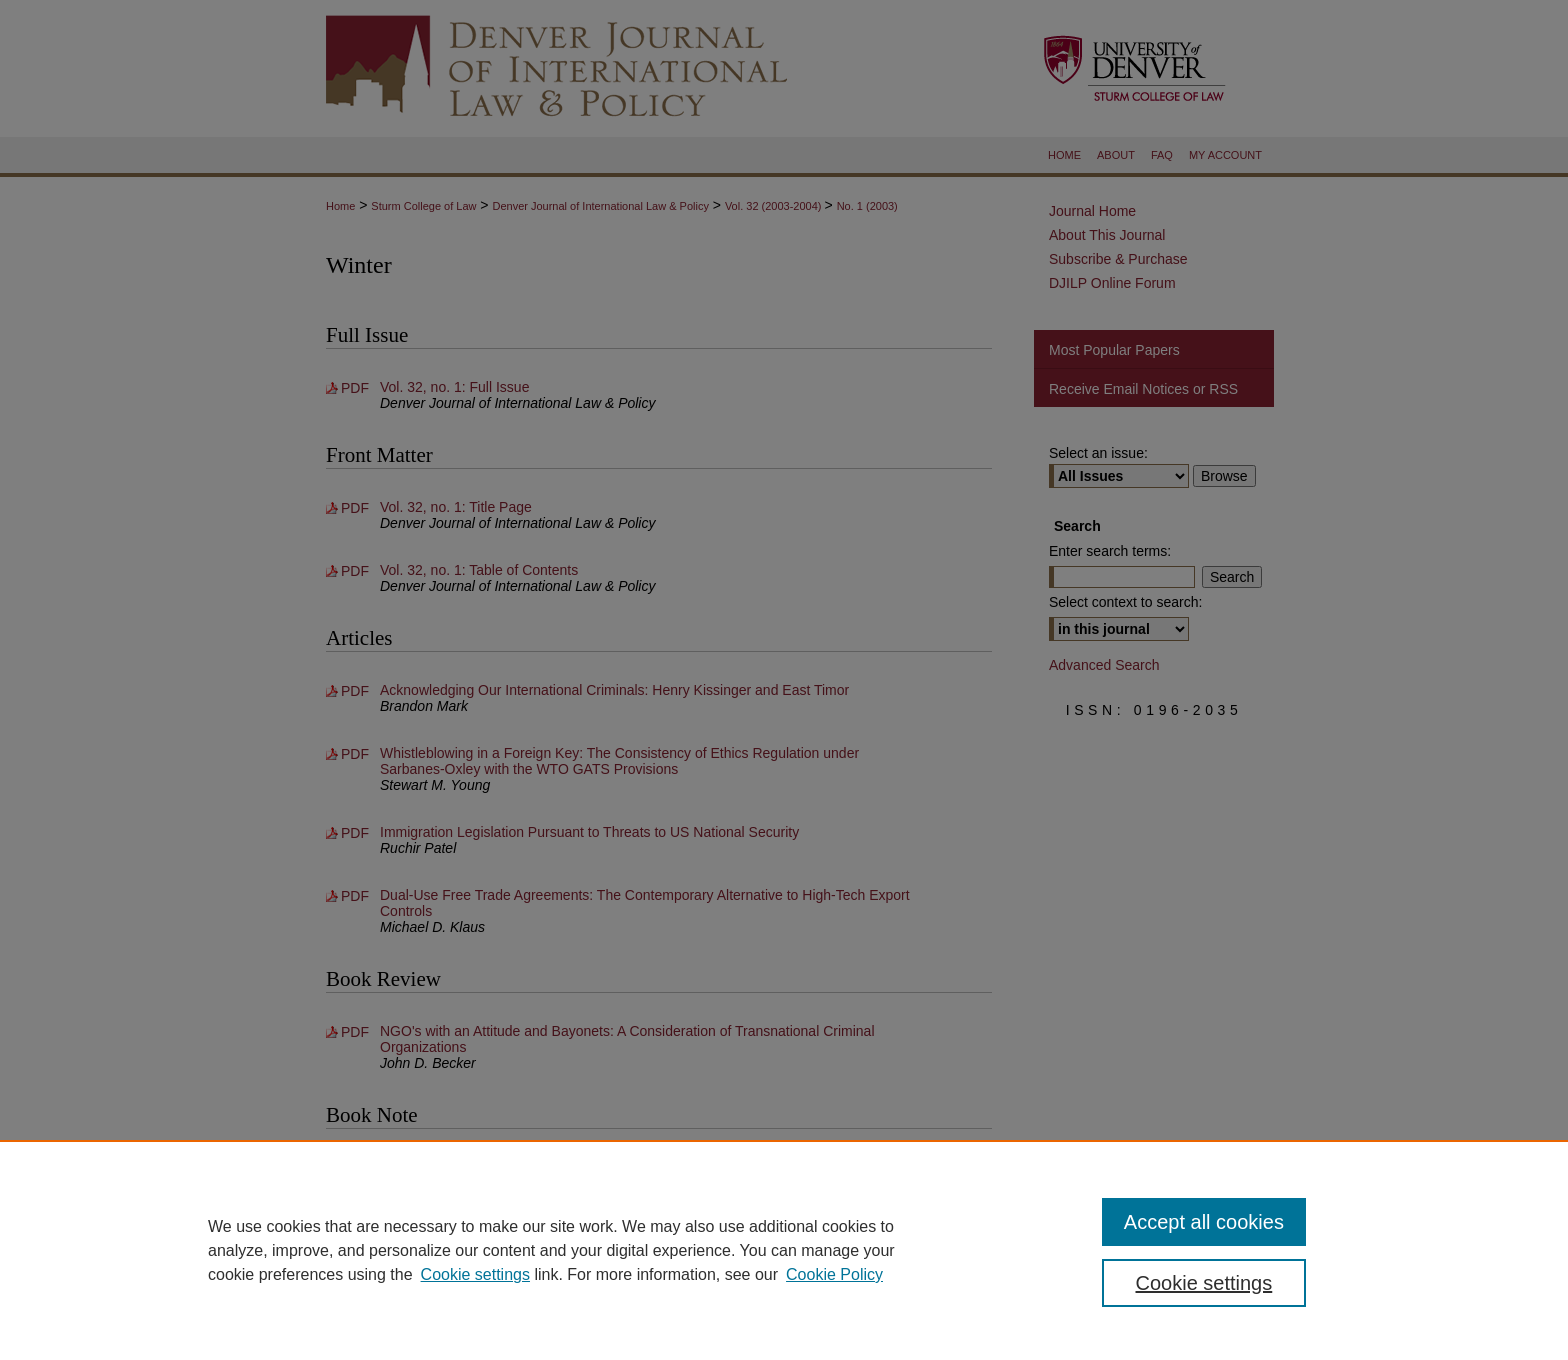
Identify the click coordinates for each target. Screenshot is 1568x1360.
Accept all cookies (1204, 1222)
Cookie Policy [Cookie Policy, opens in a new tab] (834, 1274)
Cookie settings (475, 1274)
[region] (784, 1250)
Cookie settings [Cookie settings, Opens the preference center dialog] (1204, 1283)
